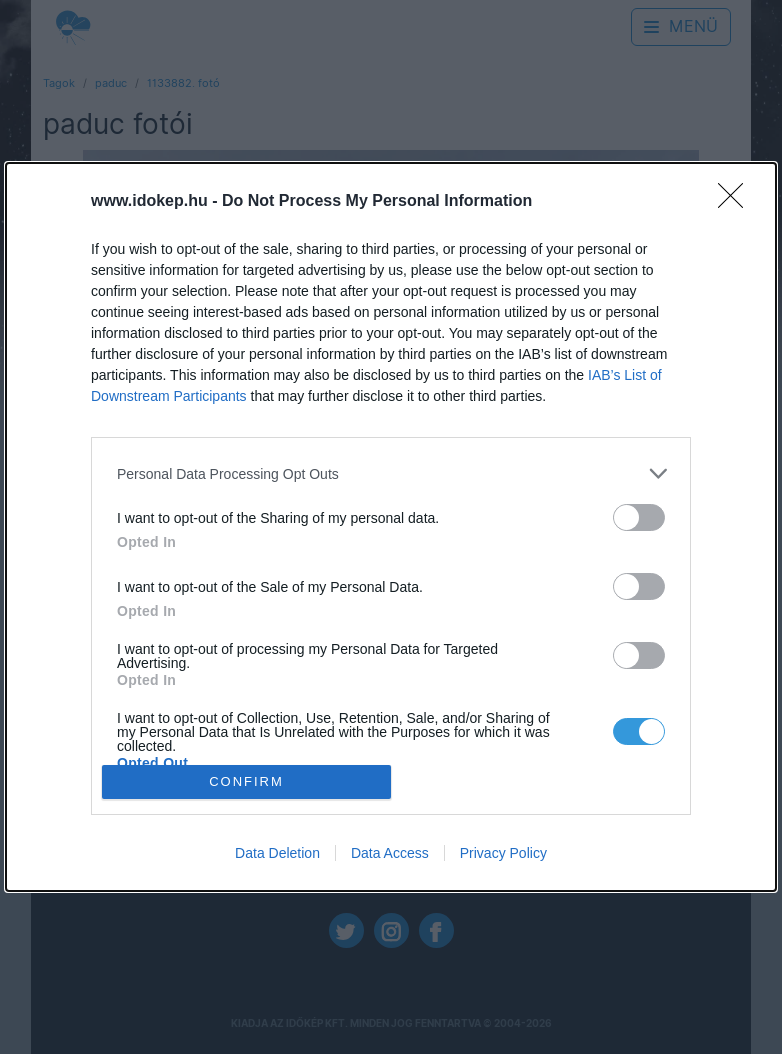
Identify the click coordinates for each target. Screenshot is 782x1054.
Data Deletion (277, 853)
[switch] (639, 517)
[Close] (737, 202)
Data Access (390, 853)
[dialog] (391, 526)
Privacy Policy (503, 853)
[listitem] (391, 473)
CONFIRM (246, 781)
